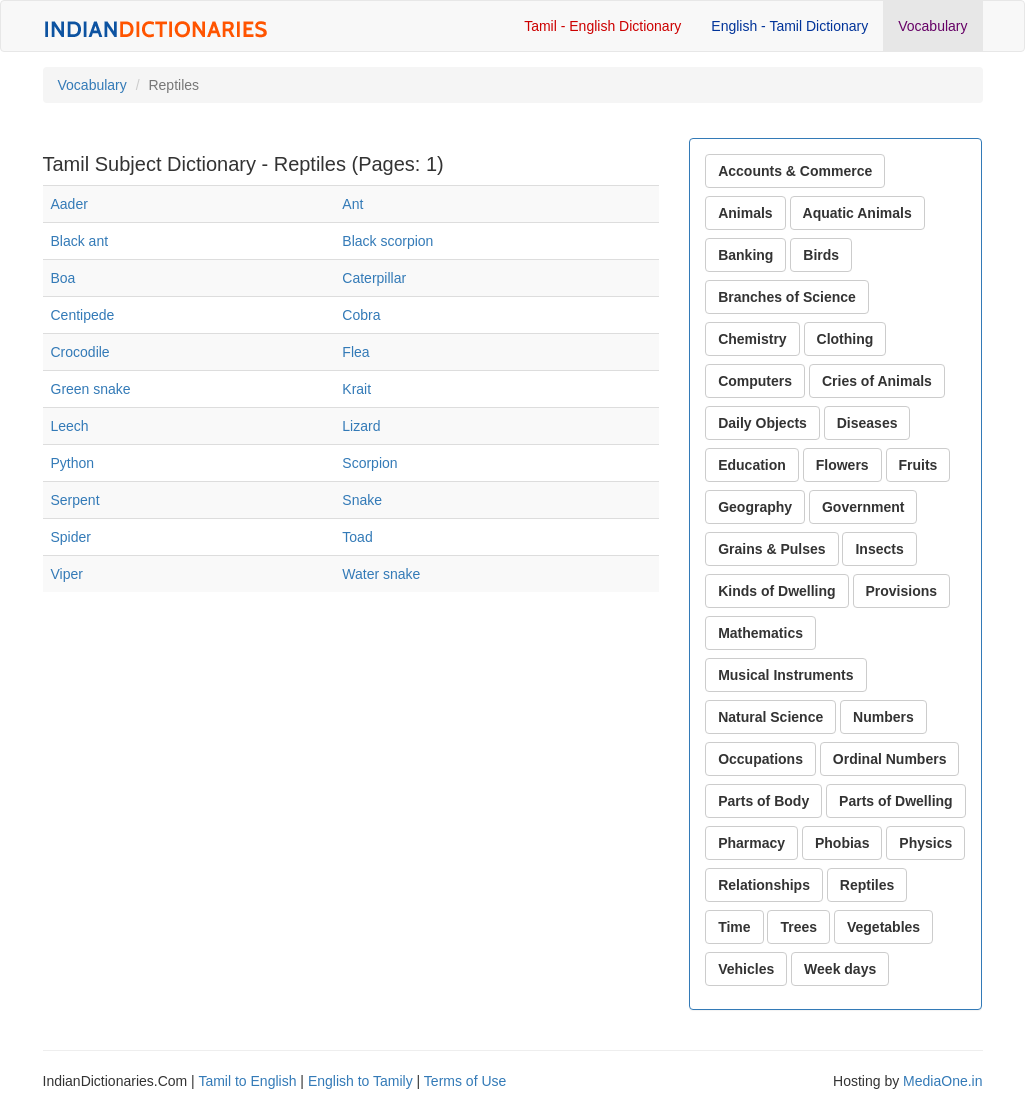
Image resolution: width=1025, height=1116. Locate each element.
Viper (67, 574)
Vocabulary (932, 26)
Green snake (91, 389)
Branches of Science (787, 297)
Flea (355, 352)
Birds (821, 255)
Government (863, 507)
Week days (840, 969)
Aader (69, 204)
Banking (745, 255)
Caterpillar (374, 278)
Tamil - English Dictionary (602, 26)
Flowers (842, 465)
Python (73, 463)
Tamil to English (247, 1081)
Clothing (845, 339)
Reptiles (867, 885)
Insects (879, 549)
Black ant (80, 241)
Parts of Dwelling (896, 801)
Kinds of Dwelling (776, 591)
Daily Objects (762, 423)
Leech (70, 426)
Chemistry (752, 339)
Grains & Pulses (771, 549)
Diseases (867, 423)
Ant (352, 204)
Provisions (902, 591)
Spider (71, 537)
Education (752, 465)
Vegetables (883, 927)
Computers (755, 381)
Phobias (842, 843)
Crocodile (80, 352)
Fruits (918, 465)
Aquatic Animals (857, 213)
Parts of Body (763, 801)
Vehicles (746, 969)
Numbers (883, 717)
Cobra (361, 315)
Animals (745, 213)
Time (734, 927)
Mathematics (760, 633)
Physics (925, 843)
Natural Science (770, 717)
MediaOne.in (942, 1081)
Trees (798, 927)
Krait (356, 389)
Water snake (381, 574)
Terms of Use (465, 1081)
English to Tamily (360, 1081)
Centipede (83, 315)
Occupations (760, 759)
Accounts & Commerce (795, 171)
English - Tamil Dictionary (789, 26)
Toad (357, 537)
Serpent (75, 500)
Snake (362, 500)
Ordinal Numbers (890, 759)
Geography (755, 507)
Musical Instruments (785, 675)
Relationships (764, 885)
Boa (63, 278)
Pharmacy (751, 843)
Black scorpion (387, 241)
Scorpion (369, 463)
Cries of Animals (877, 381)
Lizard (361, 426)
